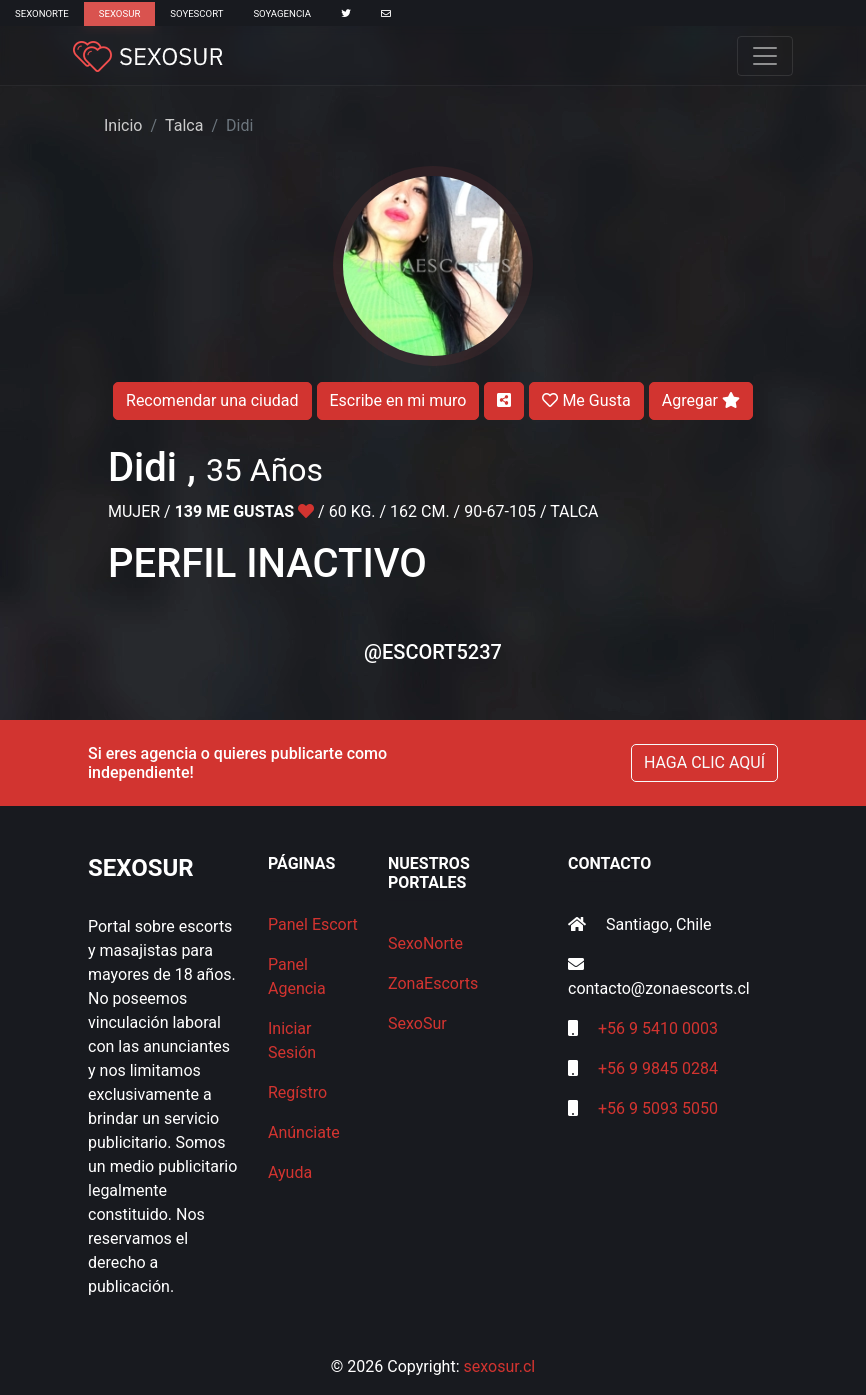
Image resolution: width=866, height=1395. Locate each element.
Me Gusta (586, 400)
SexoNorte (42, 13)
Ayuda (290, 1172)
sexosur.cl (500, 1366)
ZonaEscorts (433, 983)
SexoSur (119, 13)
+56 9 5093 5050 (658, 1108)
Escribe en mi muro (398, 400)
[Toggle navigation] (765, 56)
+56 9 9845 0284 (658, 1068)
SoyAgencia (282, 13)
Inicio (123, 125)
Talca (184, 125)
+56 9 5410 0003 (658, 1028)
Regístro (297, 1092)
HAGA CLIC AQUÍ (704, 762)
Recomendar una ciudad (212, 400)
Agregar (701, 400)
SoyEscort (196, 13)
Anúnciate (304, 1132)
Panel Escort (313, 924)
